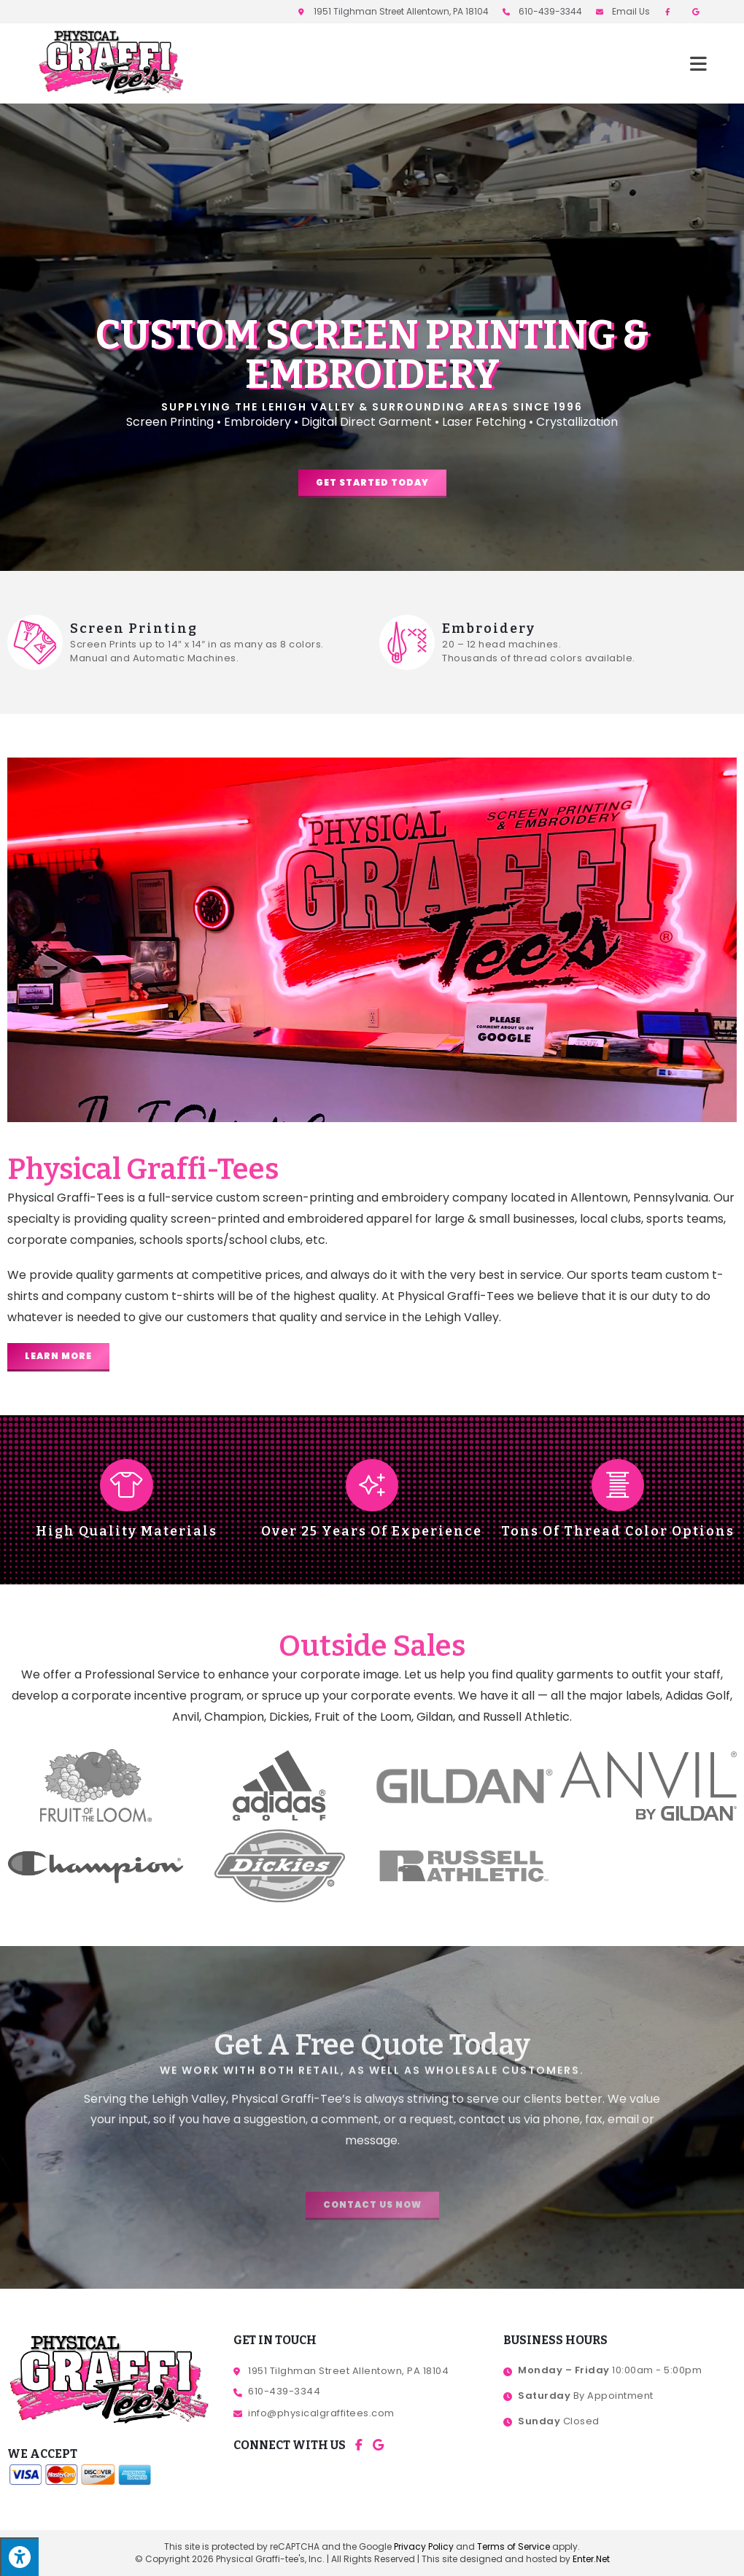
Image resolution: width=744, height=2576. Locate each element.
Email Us (631, 11)
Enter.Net (591, 2559)
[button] (372, 484)
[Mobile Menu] (699, 63)
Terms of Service (513, 2546)
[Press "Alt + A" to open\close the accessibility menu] (19, 2556)
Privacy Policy (424, 2546)
